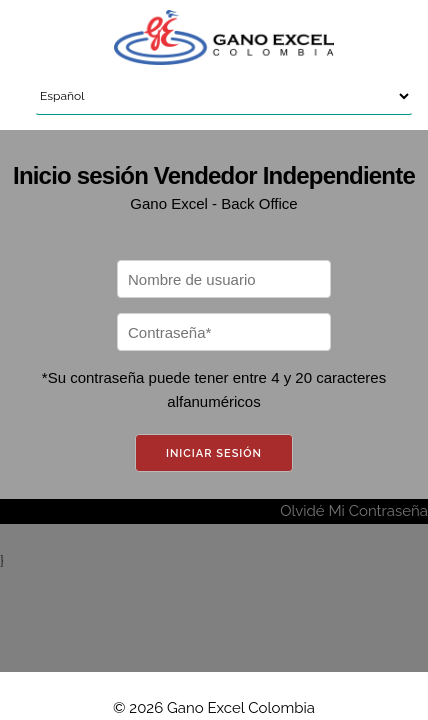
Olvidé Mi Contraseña (354, 511)
